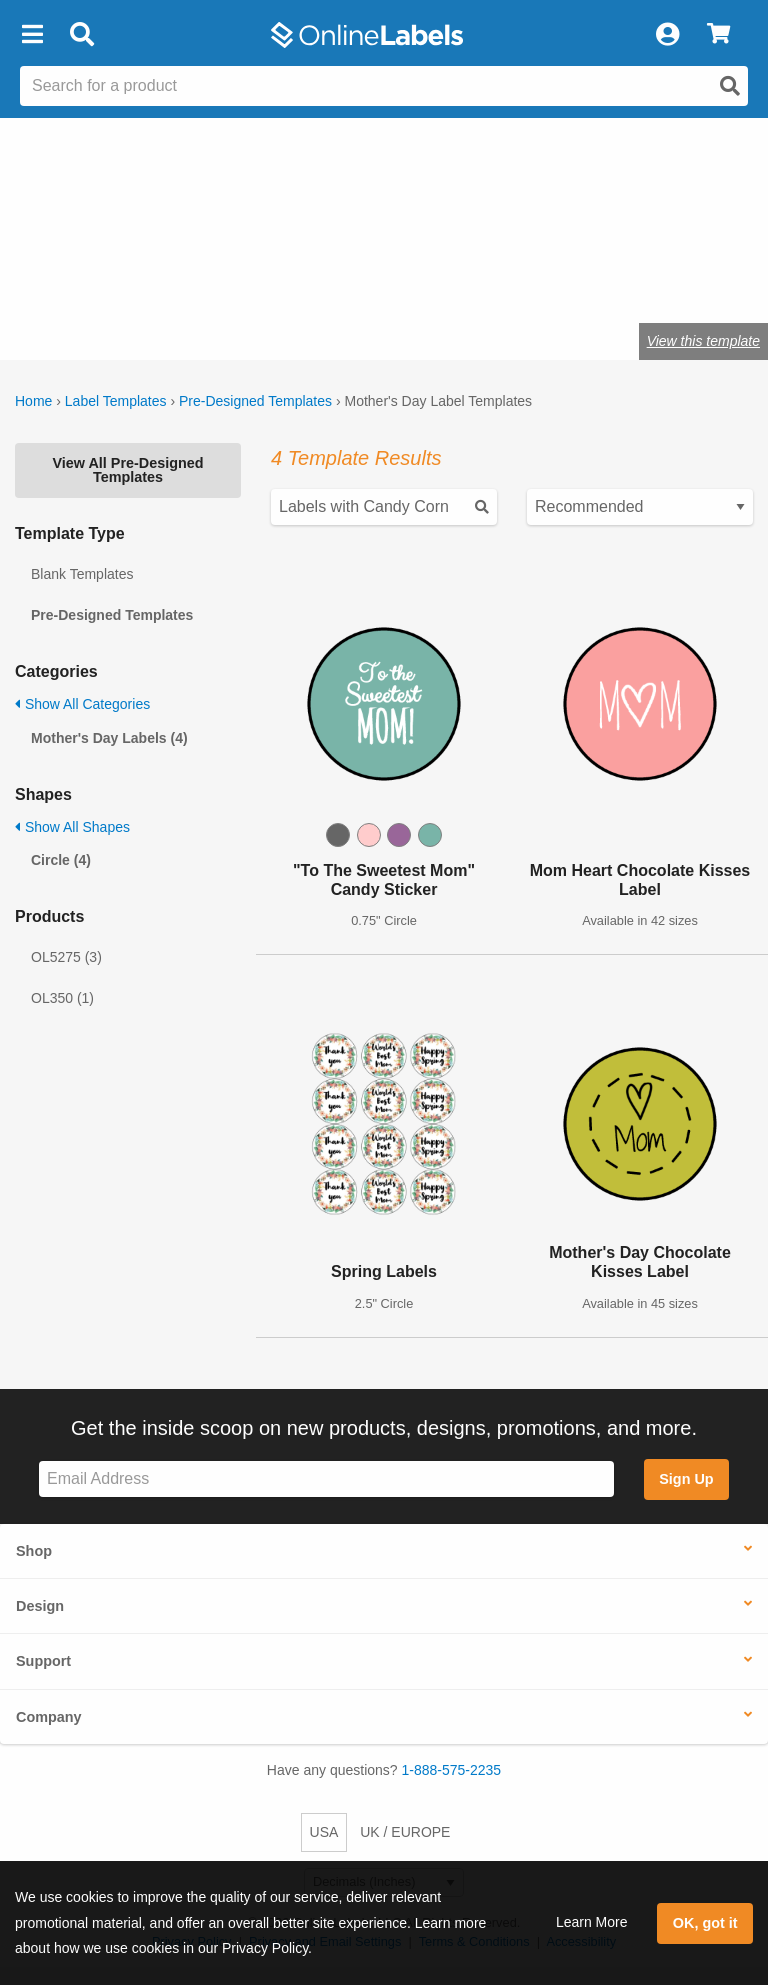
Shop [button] (34, 1551)
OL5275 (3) (66, 957)
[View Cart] (718, 35)
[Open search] (730, 86)
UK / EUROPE (405, 1832)
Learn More (592, 1922)
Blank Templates (82, 574)
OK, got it (705, 1923)
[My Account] (667, 35)
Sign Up (686, 1479)
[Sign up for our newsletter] (326, 1479)
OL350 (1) (62, 998)
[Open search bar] (81, 35)
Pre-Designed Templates (255, 401)
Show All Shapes (72, 827)
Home (33, 401)
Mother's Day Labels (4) (109, 738)
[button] (32, 35)
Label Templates (116, 401)
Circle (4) (61, 860)
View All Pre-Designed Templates (127, 470)
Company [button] (49, 1717)
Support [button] (43, 1661)
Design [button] (40, 1606)
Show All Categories (82, 704)
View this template (703, 341)
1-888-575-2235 (452, 1770)
